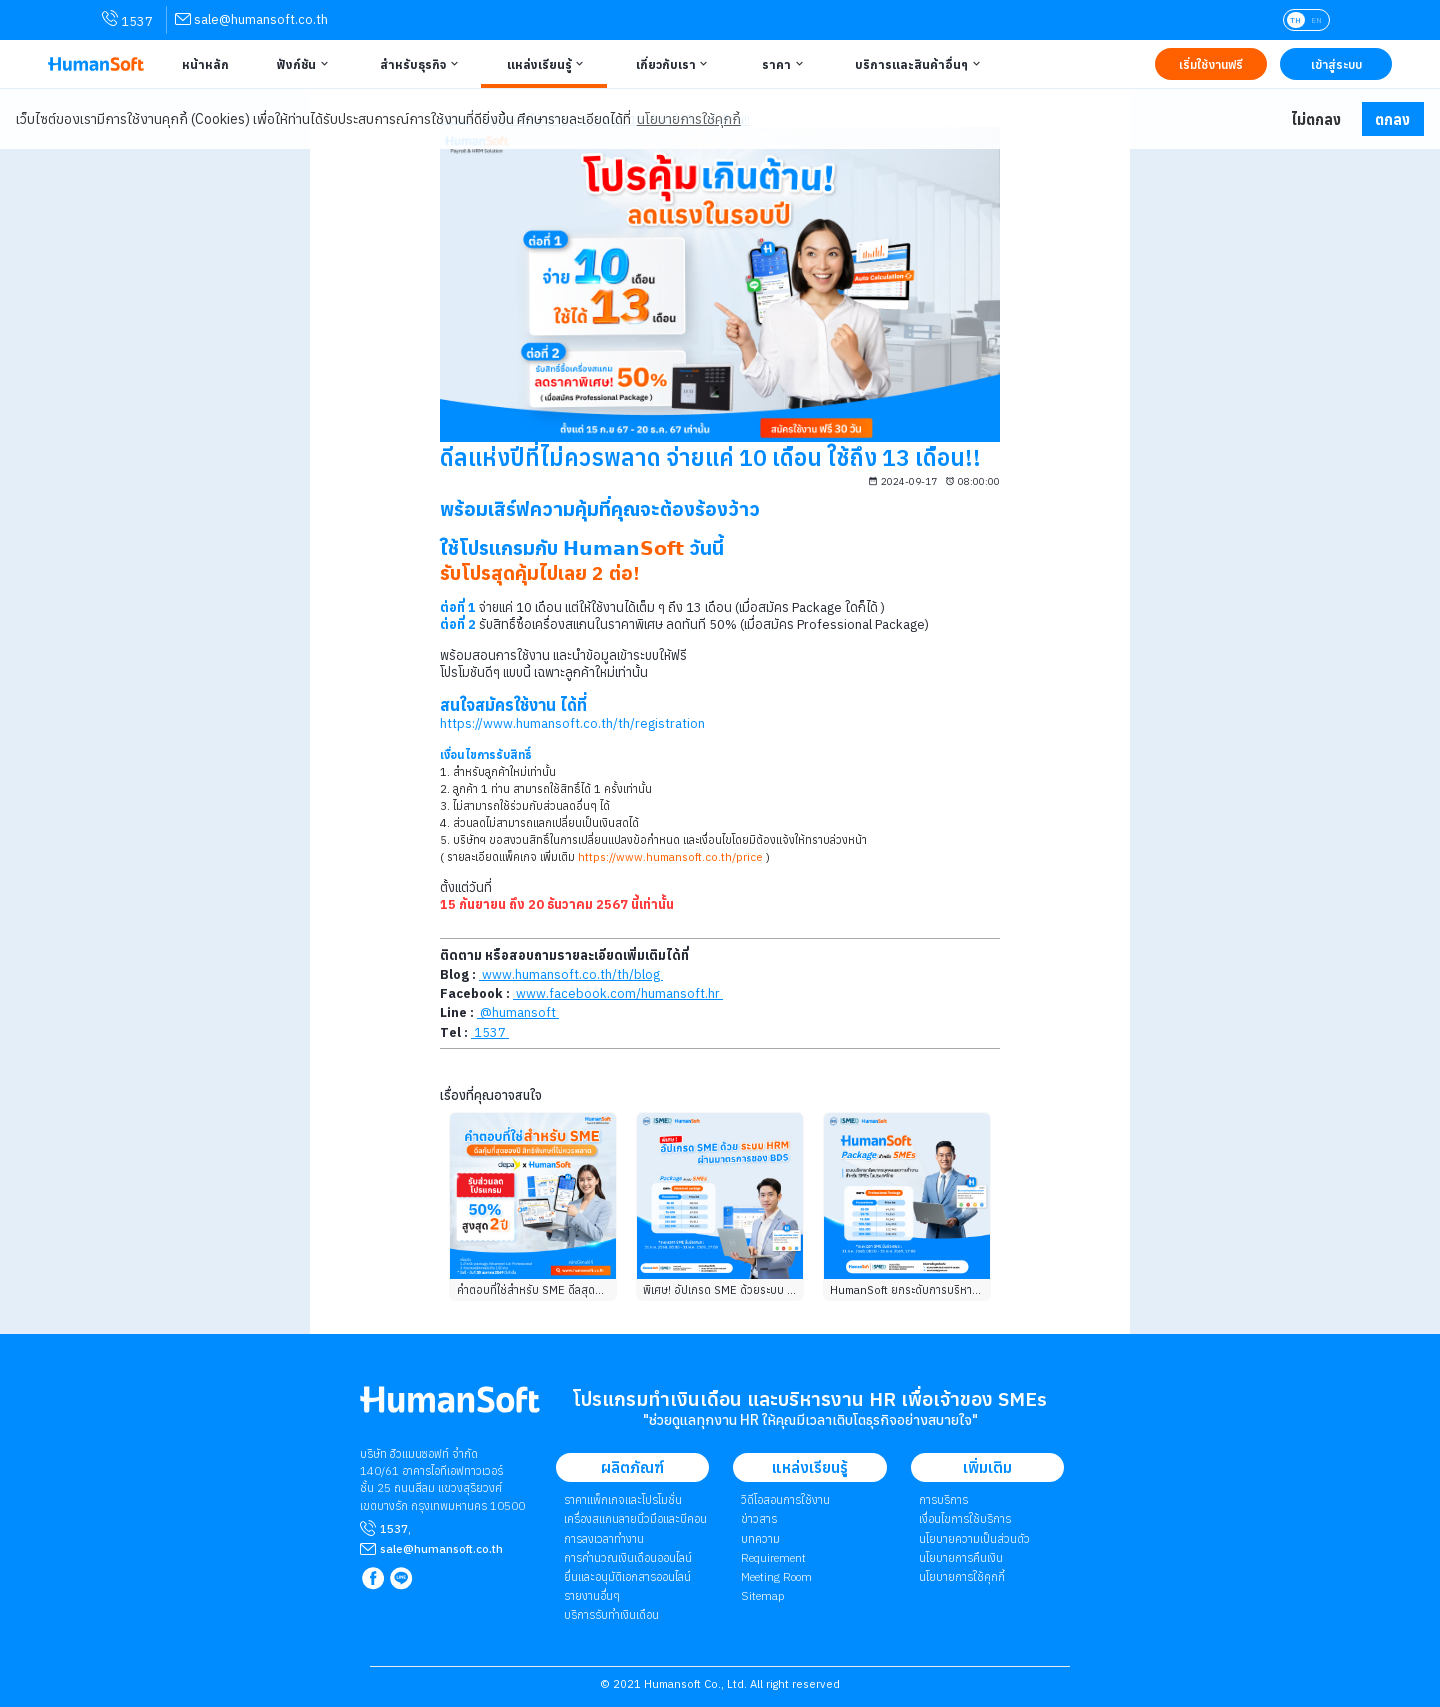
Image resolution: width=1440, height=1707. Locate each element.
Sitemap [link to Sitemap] (762, 1595)
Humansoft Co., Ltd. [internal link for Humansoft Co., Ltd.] (695, 1684)
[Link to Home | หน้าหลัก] (203, 64)
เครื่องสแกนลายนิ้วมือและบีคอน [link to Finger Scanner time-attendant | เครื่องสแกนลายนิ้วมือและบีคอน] (635, 1518)
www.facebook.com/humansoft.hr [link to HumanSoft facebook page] (618, 993)
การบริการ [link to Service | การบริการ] (943, 1499)
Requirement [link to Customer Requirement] (773, 1557)
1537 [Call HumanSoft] (490, 1032)
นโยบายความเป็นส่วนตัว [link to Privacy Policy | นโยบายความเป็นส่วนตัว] (974, 1538)
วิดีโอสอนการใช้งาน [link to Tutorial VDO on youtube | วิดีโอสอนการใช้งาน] (785, 1499)
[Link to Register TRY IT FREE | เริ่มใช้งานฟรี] (1211, 64)
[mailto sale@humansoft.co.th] (441, 1549)
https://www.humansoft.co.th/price (670, 857)
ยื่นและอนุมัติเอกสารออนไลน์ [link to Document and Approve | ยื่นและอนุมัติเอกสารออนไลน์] (627, 1576)
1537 (394, 1528)
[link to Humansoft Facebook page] (374, 1579)
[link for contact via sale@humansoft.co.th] (251, 19)
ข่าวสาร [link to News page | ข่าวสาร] (759, 1518)
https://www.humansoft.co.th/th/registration (572, 723)
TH (1295, 20)
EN (1316, 20)
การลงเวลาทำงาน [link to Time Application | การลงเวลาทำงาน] (604, 1538)
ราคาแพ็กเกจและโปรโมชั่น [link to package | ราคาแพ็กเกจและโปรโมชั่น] (623, 1499)
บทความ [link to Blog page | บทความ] (760, 1538)
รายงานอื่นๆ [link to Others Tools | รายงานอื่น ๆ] (592, 1595)
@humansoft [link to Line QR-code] (518, 1012)
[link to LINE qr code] (403, 1579)
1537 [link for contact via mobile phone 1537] (127, 20)
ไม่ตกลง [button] (1316, 119)
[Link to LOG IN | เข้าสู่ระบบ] (1336, 64)
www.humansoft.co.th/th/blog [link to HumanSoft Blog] (571, 974)
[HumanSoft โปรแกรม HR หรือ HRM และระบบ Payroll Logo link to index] (96, 64)
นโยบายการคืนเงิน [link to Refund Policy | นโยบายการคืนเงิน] (961, 1557)
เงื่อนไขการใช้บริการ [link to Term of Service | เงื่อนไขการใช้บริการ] (965, 1518)
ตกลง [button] (1392, 119)
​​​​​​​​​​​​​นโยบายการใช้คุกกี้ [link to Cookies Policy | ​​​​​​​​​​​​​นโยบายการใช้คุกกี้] (962, 1576)
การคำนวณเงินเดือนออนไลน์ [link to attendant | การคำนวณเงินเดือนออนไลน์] (628, 1557)
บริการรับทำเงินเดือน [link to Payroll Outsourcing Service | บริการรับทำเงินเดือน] (611, 1614)
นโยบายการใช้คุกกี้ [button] (689, 119)
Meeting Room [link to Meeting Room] (776, 1576)
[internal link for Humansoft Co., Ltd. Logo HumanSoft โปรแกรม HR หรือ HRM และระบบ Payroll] (450, 1407)
